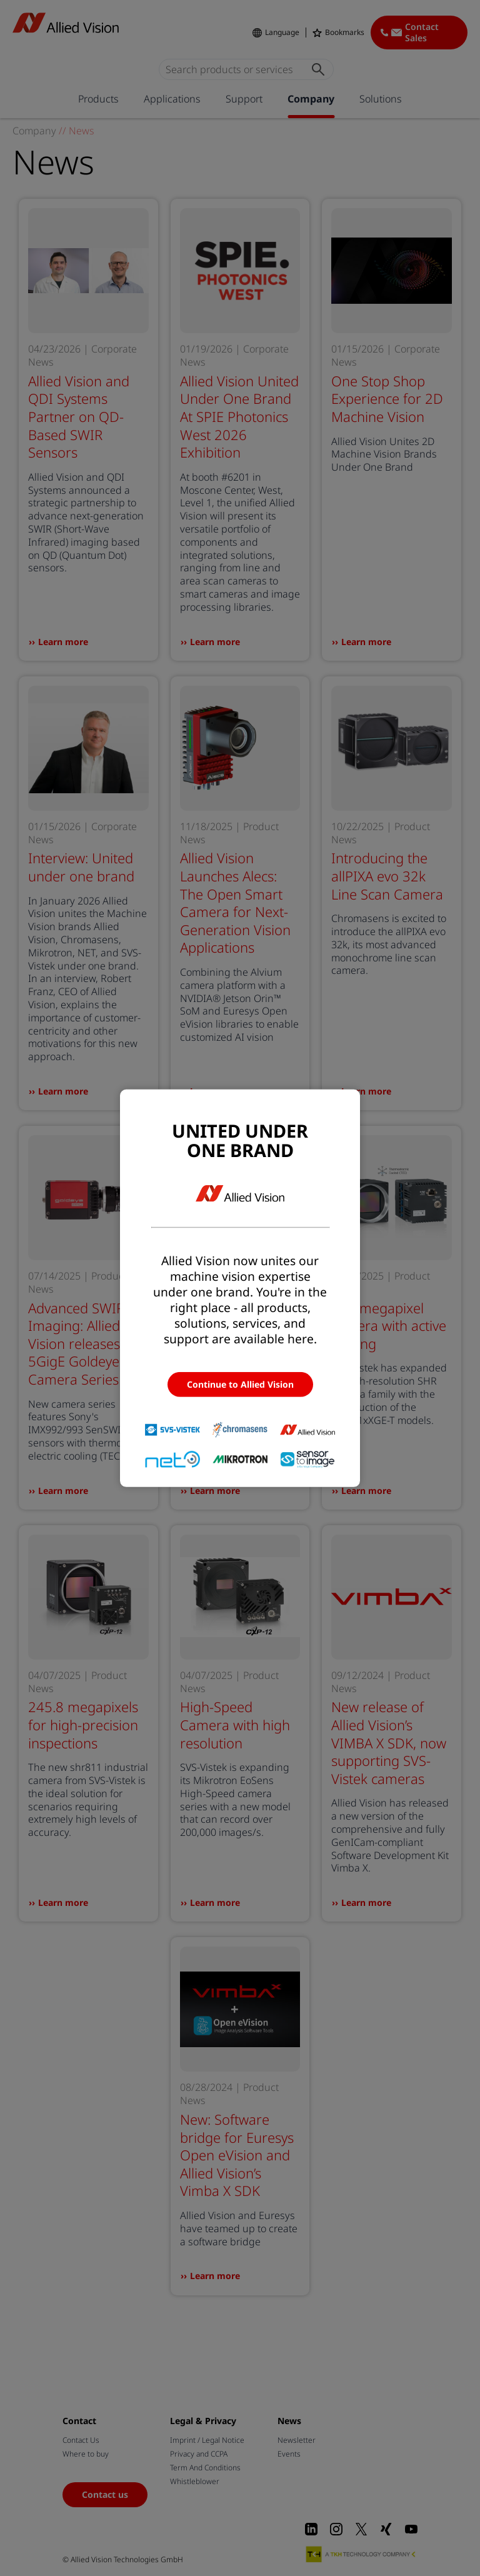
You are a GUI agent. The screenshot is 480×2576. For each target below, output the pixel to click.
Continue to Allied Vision (240, 1384)
